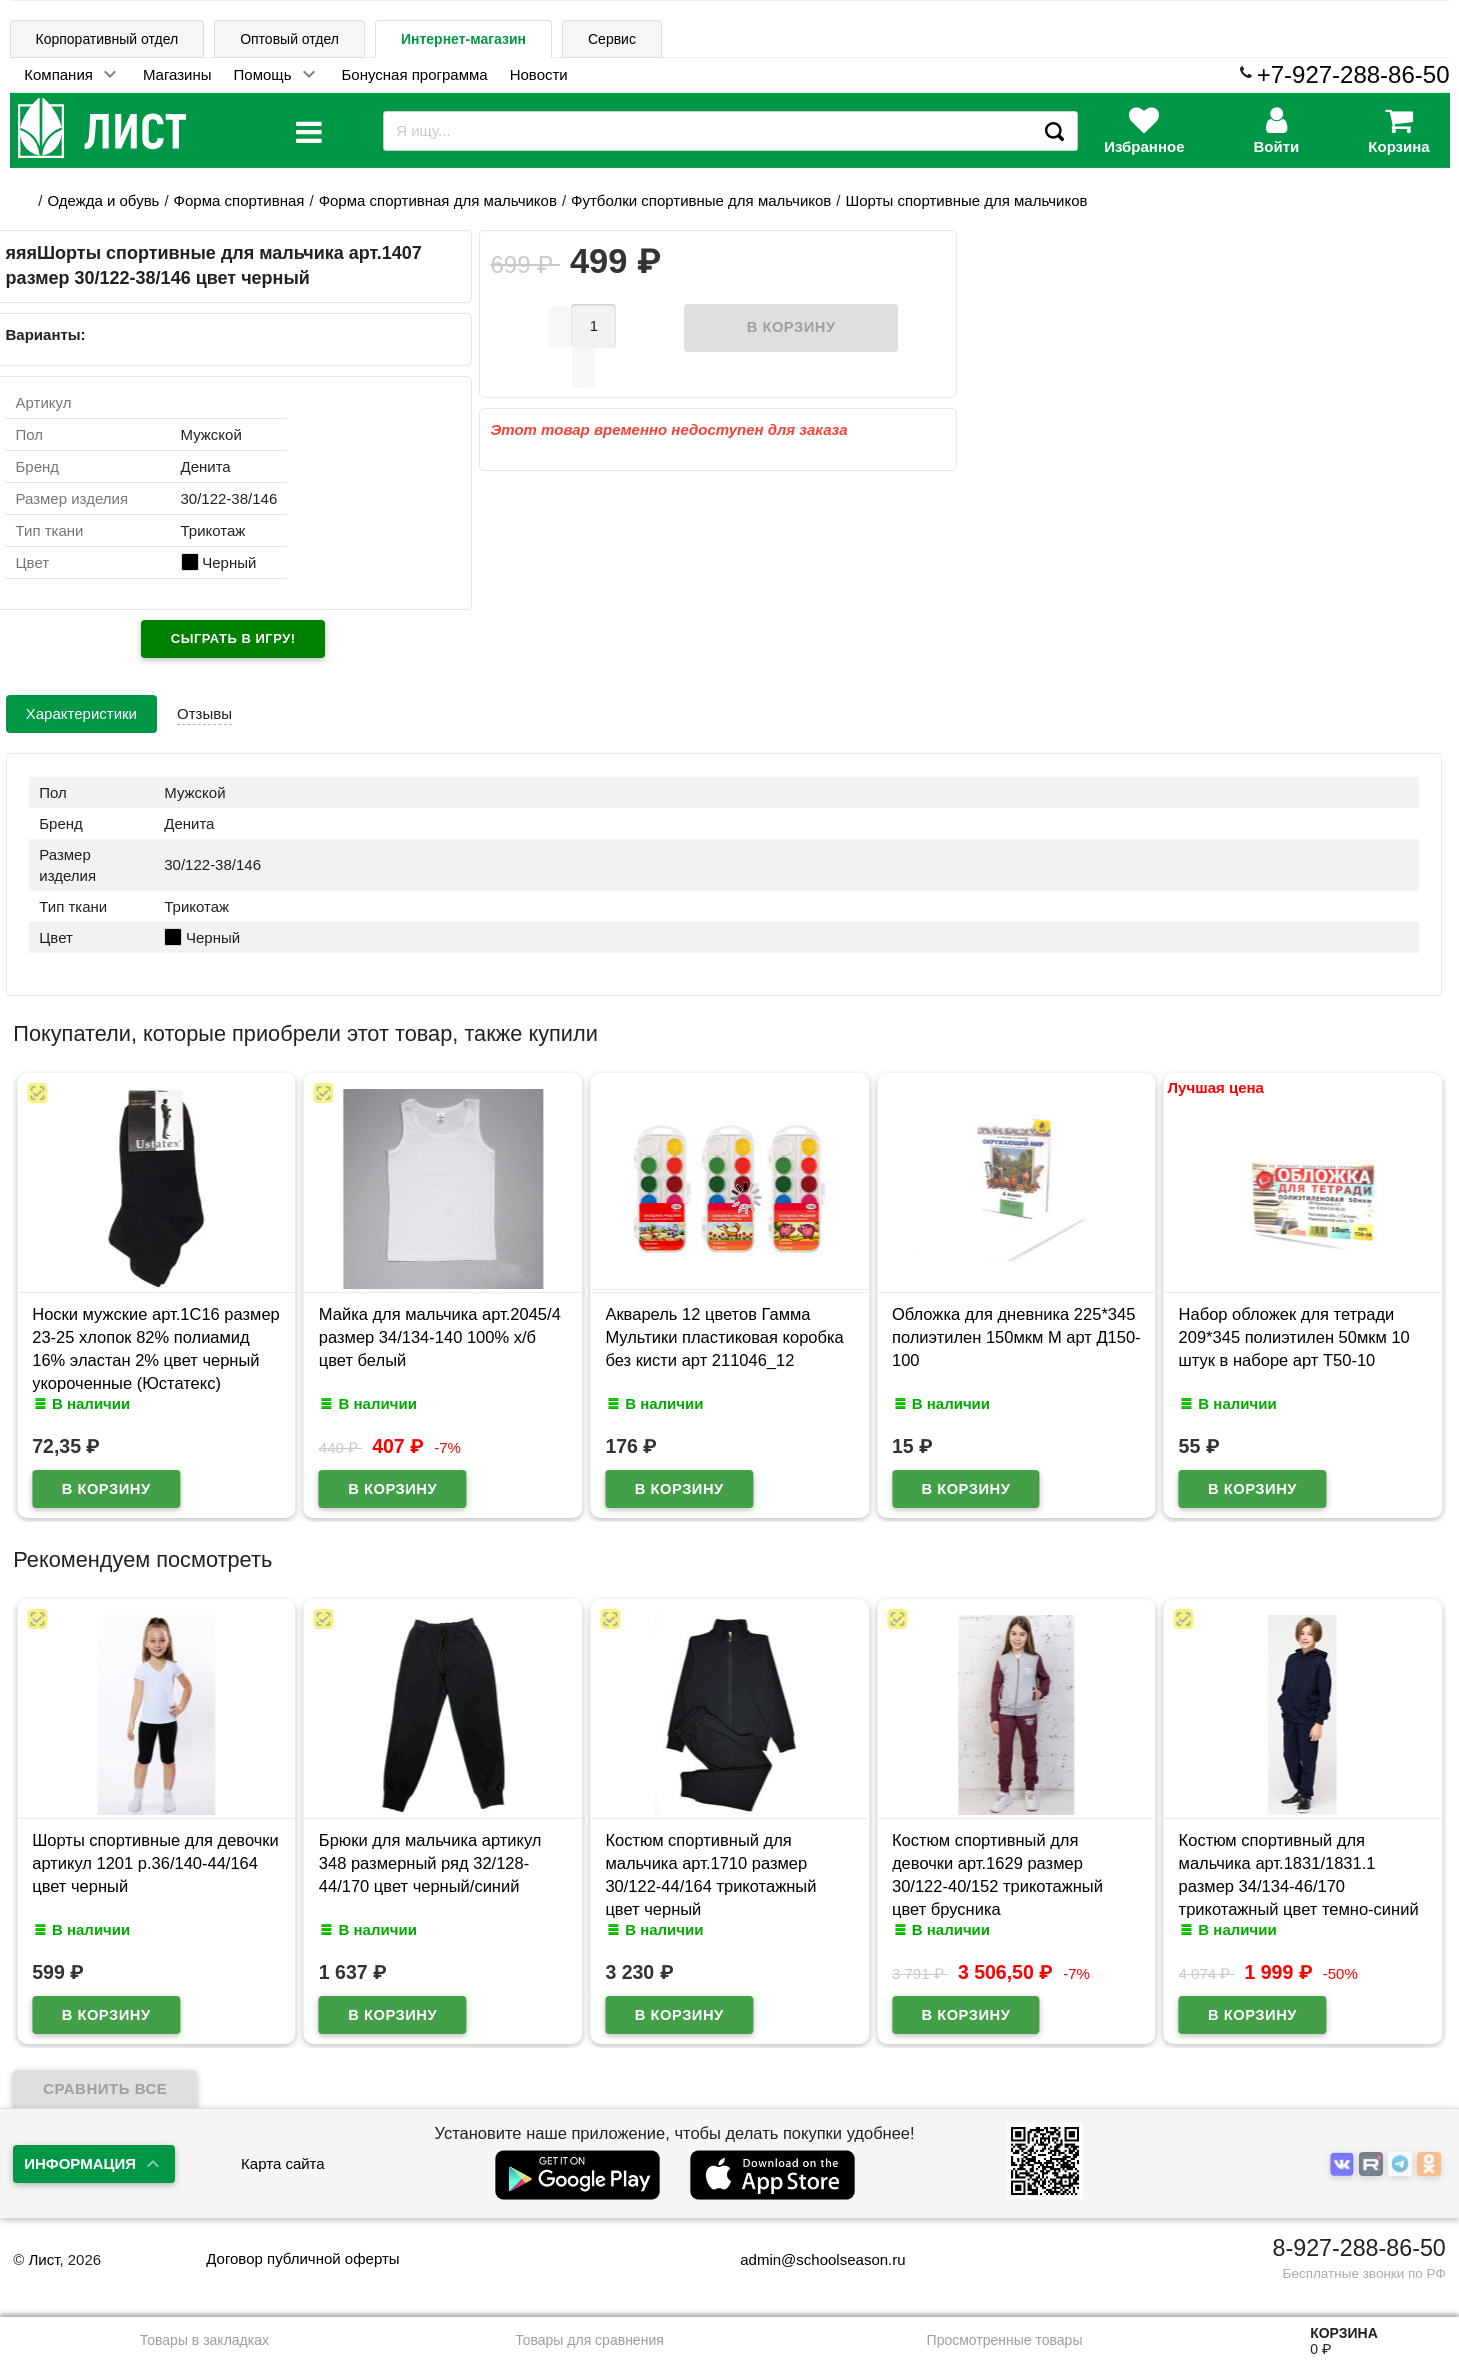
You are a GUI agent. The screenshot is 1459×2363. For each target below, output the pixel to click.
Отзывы (204, 713)
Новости (539, 74)
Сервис (612, 39)
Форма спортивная (239, 200)
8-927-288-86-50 (1359, 2248)
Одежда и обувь (103, 200)
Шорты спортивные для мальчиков (967, 200)
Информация (80, 2163)
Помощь (263, 74)
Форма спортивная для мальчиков (438, 200)
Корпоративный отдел (107, 39)
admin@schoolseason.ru (809, 2259)
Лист (43, 2259)
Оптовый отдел (289, 39)
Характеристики (81, 713)
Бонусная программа (415, 74)
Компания (58, 74)
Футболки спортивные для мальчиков (701, 200)
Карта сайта (283, 2163)
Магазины (177, 74)
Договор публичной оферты (302, 2258)
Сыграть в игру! (233, 638)
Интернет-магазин (463, 39)
